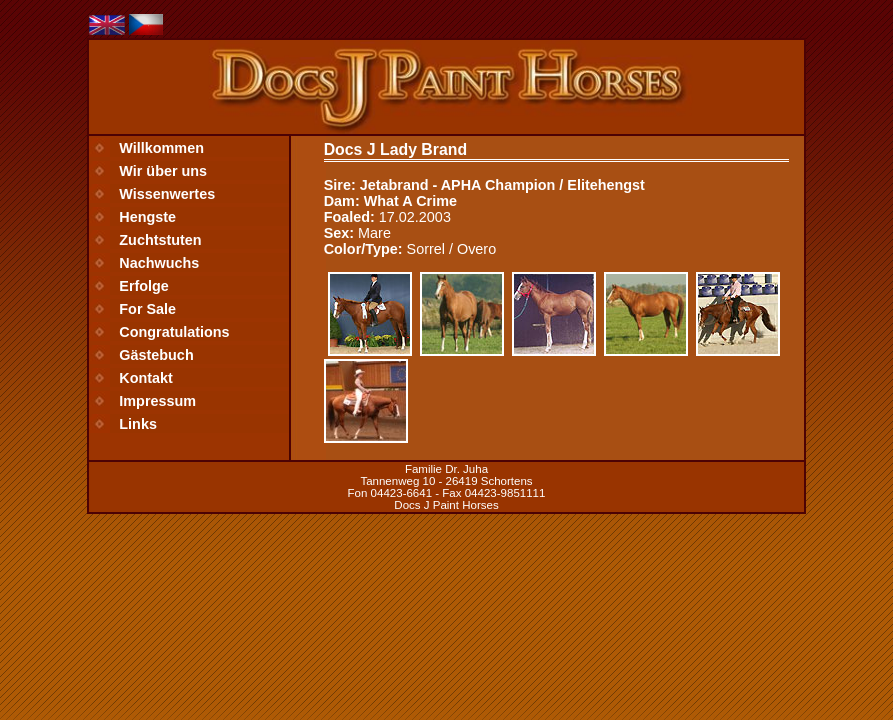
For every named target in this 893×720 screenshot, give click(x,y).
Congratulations (174, 332)
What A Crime (410, 201)
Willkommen (161, 148)
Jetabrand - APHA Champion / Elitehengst (502, 185)
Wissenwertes (167, 194)
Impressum (157, 401)
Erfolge (144, 286)
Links (138, 424)
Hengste (147, 217)
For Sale (147, 309)
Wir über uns (163, 171)
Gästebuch (156, 355)
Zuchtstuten (160, 240)
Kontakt (146, 378)
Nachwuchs (159, 263)
